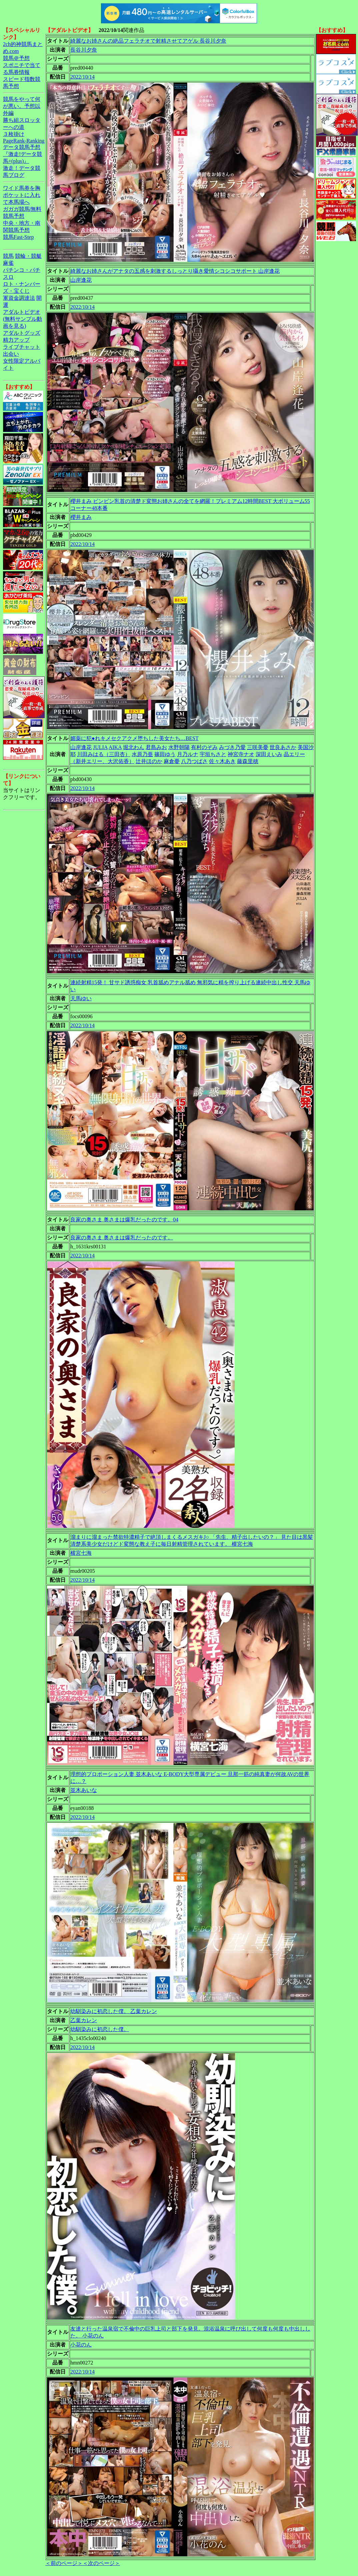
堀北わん (133, 747)
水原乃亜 (142, 754)
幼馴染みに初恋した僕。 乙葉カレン (113, 2011)
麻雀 (8, 263)
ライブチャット (21, 347)
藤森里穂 (247, 761)
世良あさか (283, 747)
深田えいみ (269, 754)
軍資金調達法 (19, 298)
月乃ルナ (187, 754)
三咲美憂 (257, 747)
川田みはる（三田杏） (103, 754)
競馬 (8, 256)
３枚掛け (13, 134)
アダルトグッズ (21, 333)
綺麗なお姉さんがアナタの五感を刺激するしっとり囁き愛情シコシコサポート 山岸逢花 (175, 271)
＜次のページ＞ (101, 2563)
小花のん (81, 2345)
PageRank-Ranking (23, 141)
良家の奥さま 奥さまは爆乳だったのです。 (121, 1237)
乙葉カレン (83, 2020)
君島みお (156, 747)
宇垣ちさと (213, 754)
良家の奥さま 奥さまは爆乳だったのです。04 (124, 1219)
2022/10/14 (82, 77)
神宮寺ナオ (241, 754)
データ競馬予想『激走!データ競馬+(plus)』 (22, 154)
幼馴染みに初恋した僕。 (99, 2029)
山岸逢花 (81, 280)
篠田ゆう (165, 754)
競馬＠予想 (16, 58)
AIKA (115, 747)
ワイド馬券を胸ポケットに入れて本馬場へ (21, 195)
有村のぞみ (204, 747)
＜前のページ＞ (64, 2563)
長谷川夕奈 (83, 50)
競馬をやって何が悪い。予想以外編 (21, 106)
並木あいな (83, 1790)
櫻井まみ (81, 517)
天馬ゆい (81, 998)
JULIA (100, 747)
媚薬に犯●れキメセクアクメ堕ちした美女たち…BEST (134, 738)
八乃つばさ (194, 761)
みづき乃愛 (232, 747)
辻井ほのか (149, 761)
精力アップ (16, 340)
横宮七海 (81, 1553)
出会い (11, 354)
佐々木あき (222, 761)
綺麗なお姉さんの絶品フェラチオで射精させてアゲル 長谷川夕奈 (148, 41)
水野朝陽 (179, 747)
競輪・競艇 (28, 256)
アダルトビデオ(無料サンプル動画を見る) (22, 319)
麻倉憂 (172, 761)
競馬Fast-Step (18, 237)
